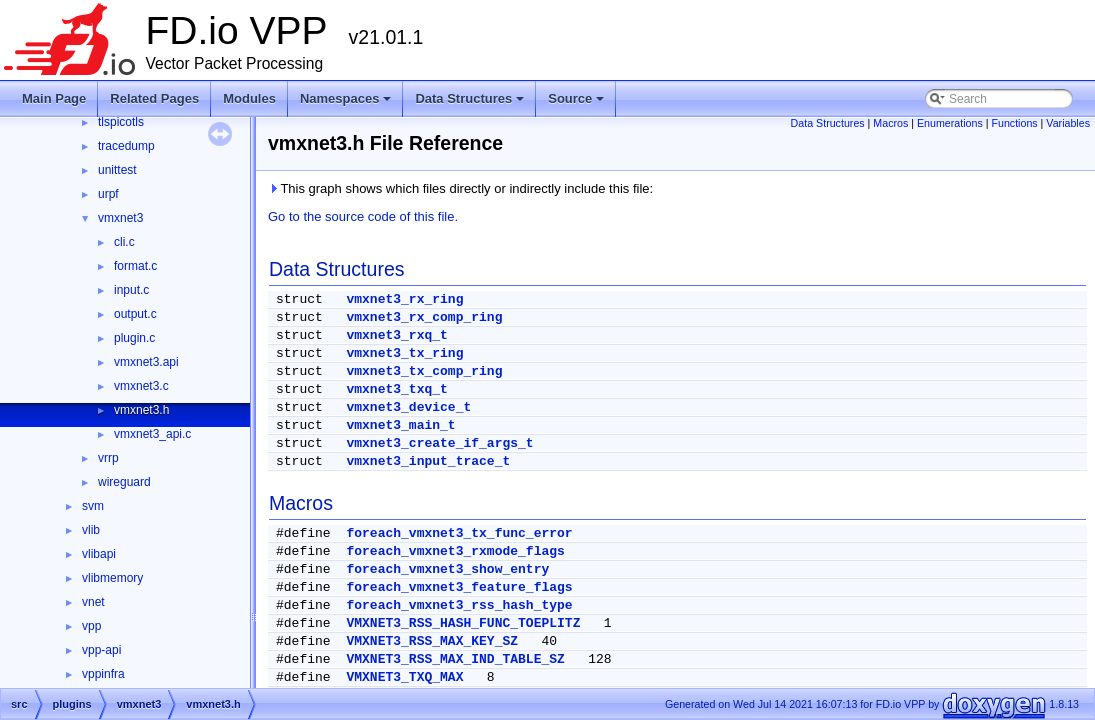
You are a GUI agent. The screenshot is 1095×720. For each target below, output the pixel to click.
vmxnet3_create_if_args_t (439, 443)
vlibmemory (112, 578)
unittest (117, 170)
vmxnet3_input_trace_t (428, 461)
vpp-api (101, 650)
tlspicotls (121, 122)
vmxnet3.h (141, 410)
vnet (93, 602)
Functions (1014, 123)
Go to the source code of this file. (363, 216)
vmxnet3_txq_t (396, 389)
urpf (108, 194)
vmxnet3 (120, 218)
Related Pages (154, 98)
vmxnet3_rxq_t (396, 335)
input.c (131, 290)
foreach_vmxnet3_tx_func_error (459, 533)
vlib (91, 530)
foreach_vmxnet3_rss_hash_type (459, 605)
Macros (890, 123)
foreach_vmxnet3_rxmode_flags (455, 551)
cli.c (124, 242)
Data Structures (471, 104)
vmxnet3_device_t (408, 407)
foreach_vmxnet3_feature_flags (459, 587)
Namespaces (347, 104)
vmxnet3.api (146, 362)
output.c (135, 314)
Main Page (54, 98)
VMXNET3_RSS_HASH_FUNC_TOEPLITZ (463, 623)
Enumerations (950, 123)
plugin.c (134, 338)
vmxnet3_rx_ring (404, 299)
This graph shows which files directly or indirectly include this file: (460, 188)
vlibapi (99, 554)
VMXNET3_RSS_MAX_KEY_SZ (432, 641)
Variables (1068, 123)
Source (577, 104)
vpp (91, 626)
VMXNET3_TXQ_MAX (404, 677)
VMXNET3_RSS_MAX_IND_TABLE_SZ (455, 659)
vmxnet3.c (141, 386)
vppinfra (103, 674)
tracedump (126, 146)
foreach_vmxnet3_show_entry (447, 569)
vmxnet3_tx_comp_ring (424, 371)
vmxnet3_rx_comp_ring (424, 317)
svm (93, 506)
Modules (249, 98)
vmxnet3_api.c (152, 434)
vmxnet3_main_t (400, 425)
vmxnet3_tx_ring (404, 353)
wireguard (124, 482)
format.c (135, 266)
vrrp (108, 458)
